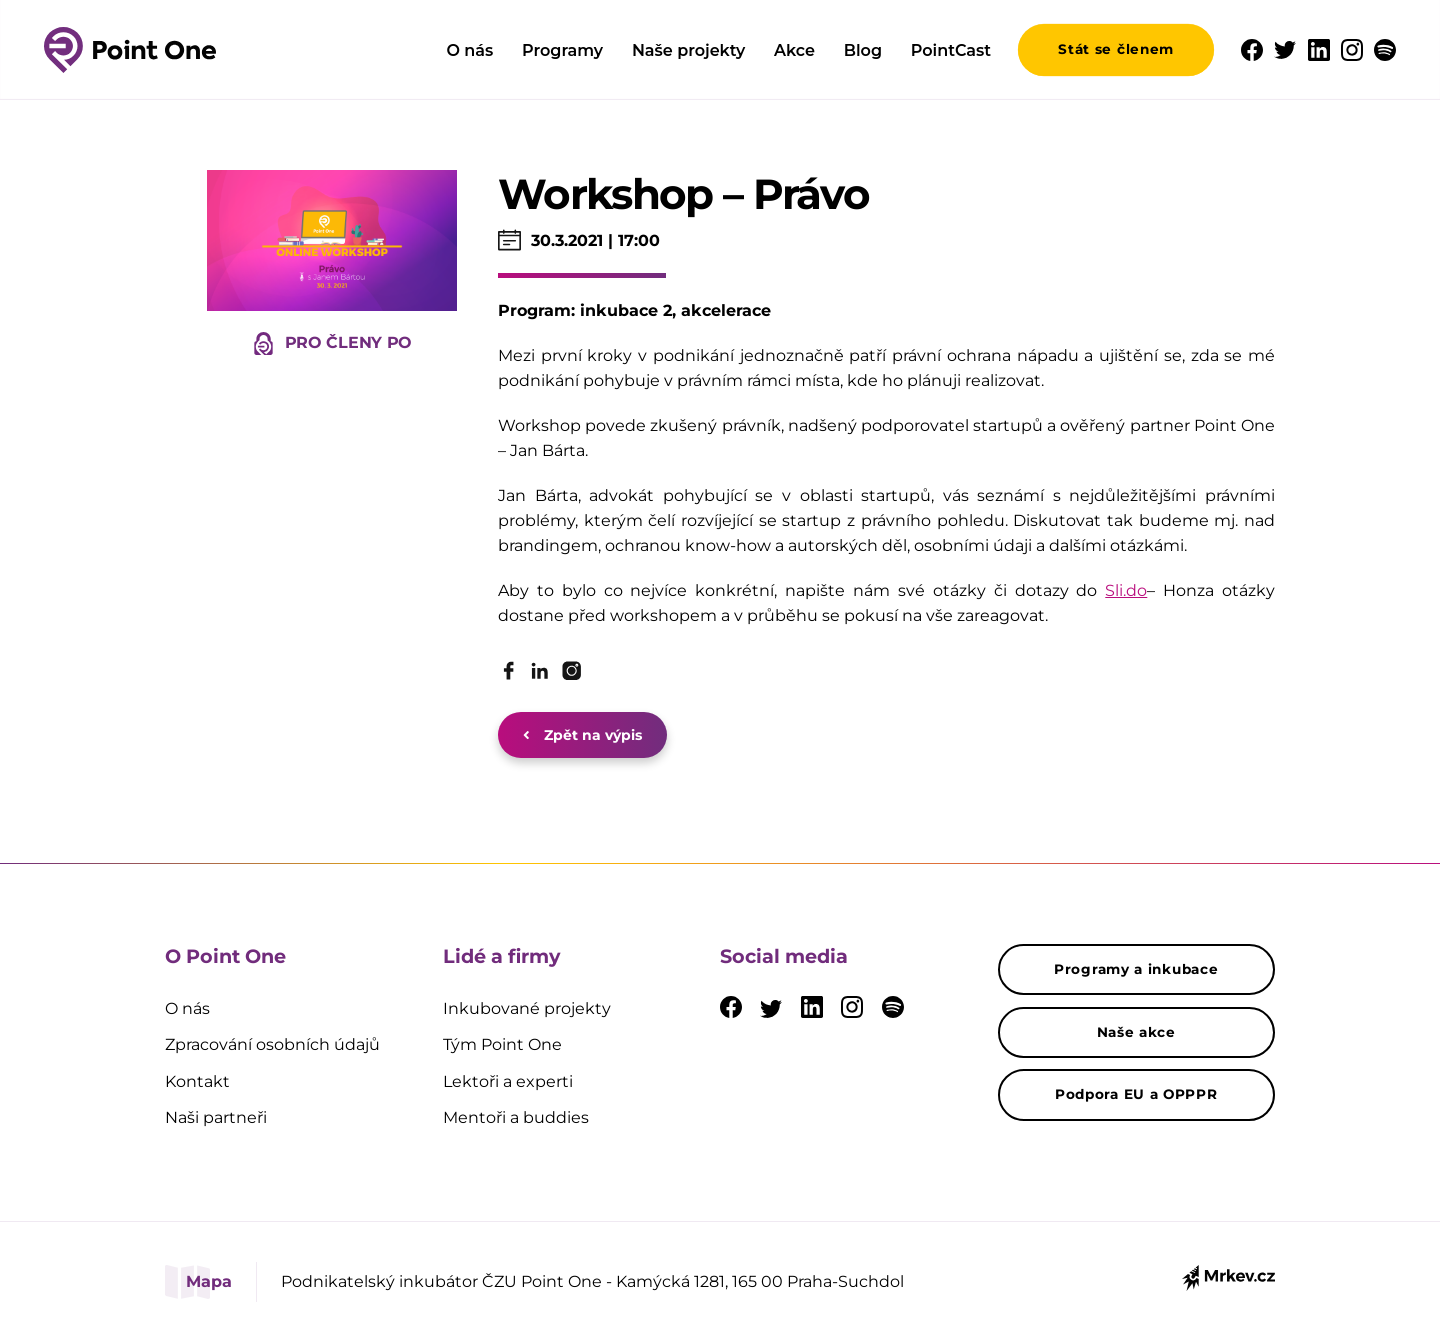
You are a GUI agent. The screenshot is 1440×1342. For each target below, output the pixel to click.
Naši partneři (216, 1117)
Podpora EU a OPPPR (1136, 1094)
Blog (863, 50)
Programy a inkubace (1136, 969)
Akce (794, 50)
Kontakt (197, 1081)
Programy (562, 50)
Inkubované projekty (527, 1008)
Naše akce (1136, 1032)
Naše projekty (688, 50)
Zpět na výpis (582, 735)
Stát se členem (1116, 49)
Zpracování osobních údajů (272, 1044)
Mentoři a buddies (516, 1117)
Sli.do (1126, 590)
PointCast (951, 50)
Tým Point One (502, 1044)
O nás (469, 50)
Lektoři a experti (508, 1081)
